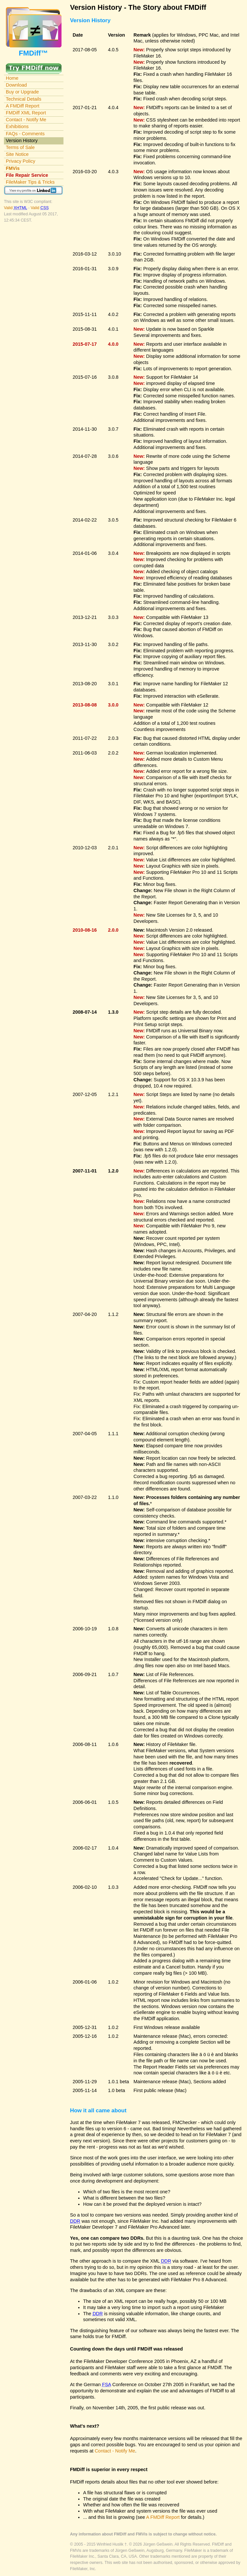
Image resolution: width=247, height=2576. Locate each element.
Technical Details (23, 99)
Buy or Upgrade (22, 91)
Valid (16, 208)
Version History (22, 140)
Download (16, 85)
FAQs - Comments (25, 133)
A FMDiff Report (22, 105)
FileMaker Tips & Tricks (30, 182)
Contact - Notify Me (26, 119)
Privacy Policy (20, 161)
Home (12, 78)
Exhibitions (17, 126)
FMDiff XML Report (26, 112)
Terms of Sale (20, 147)
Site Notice (17, 154)
